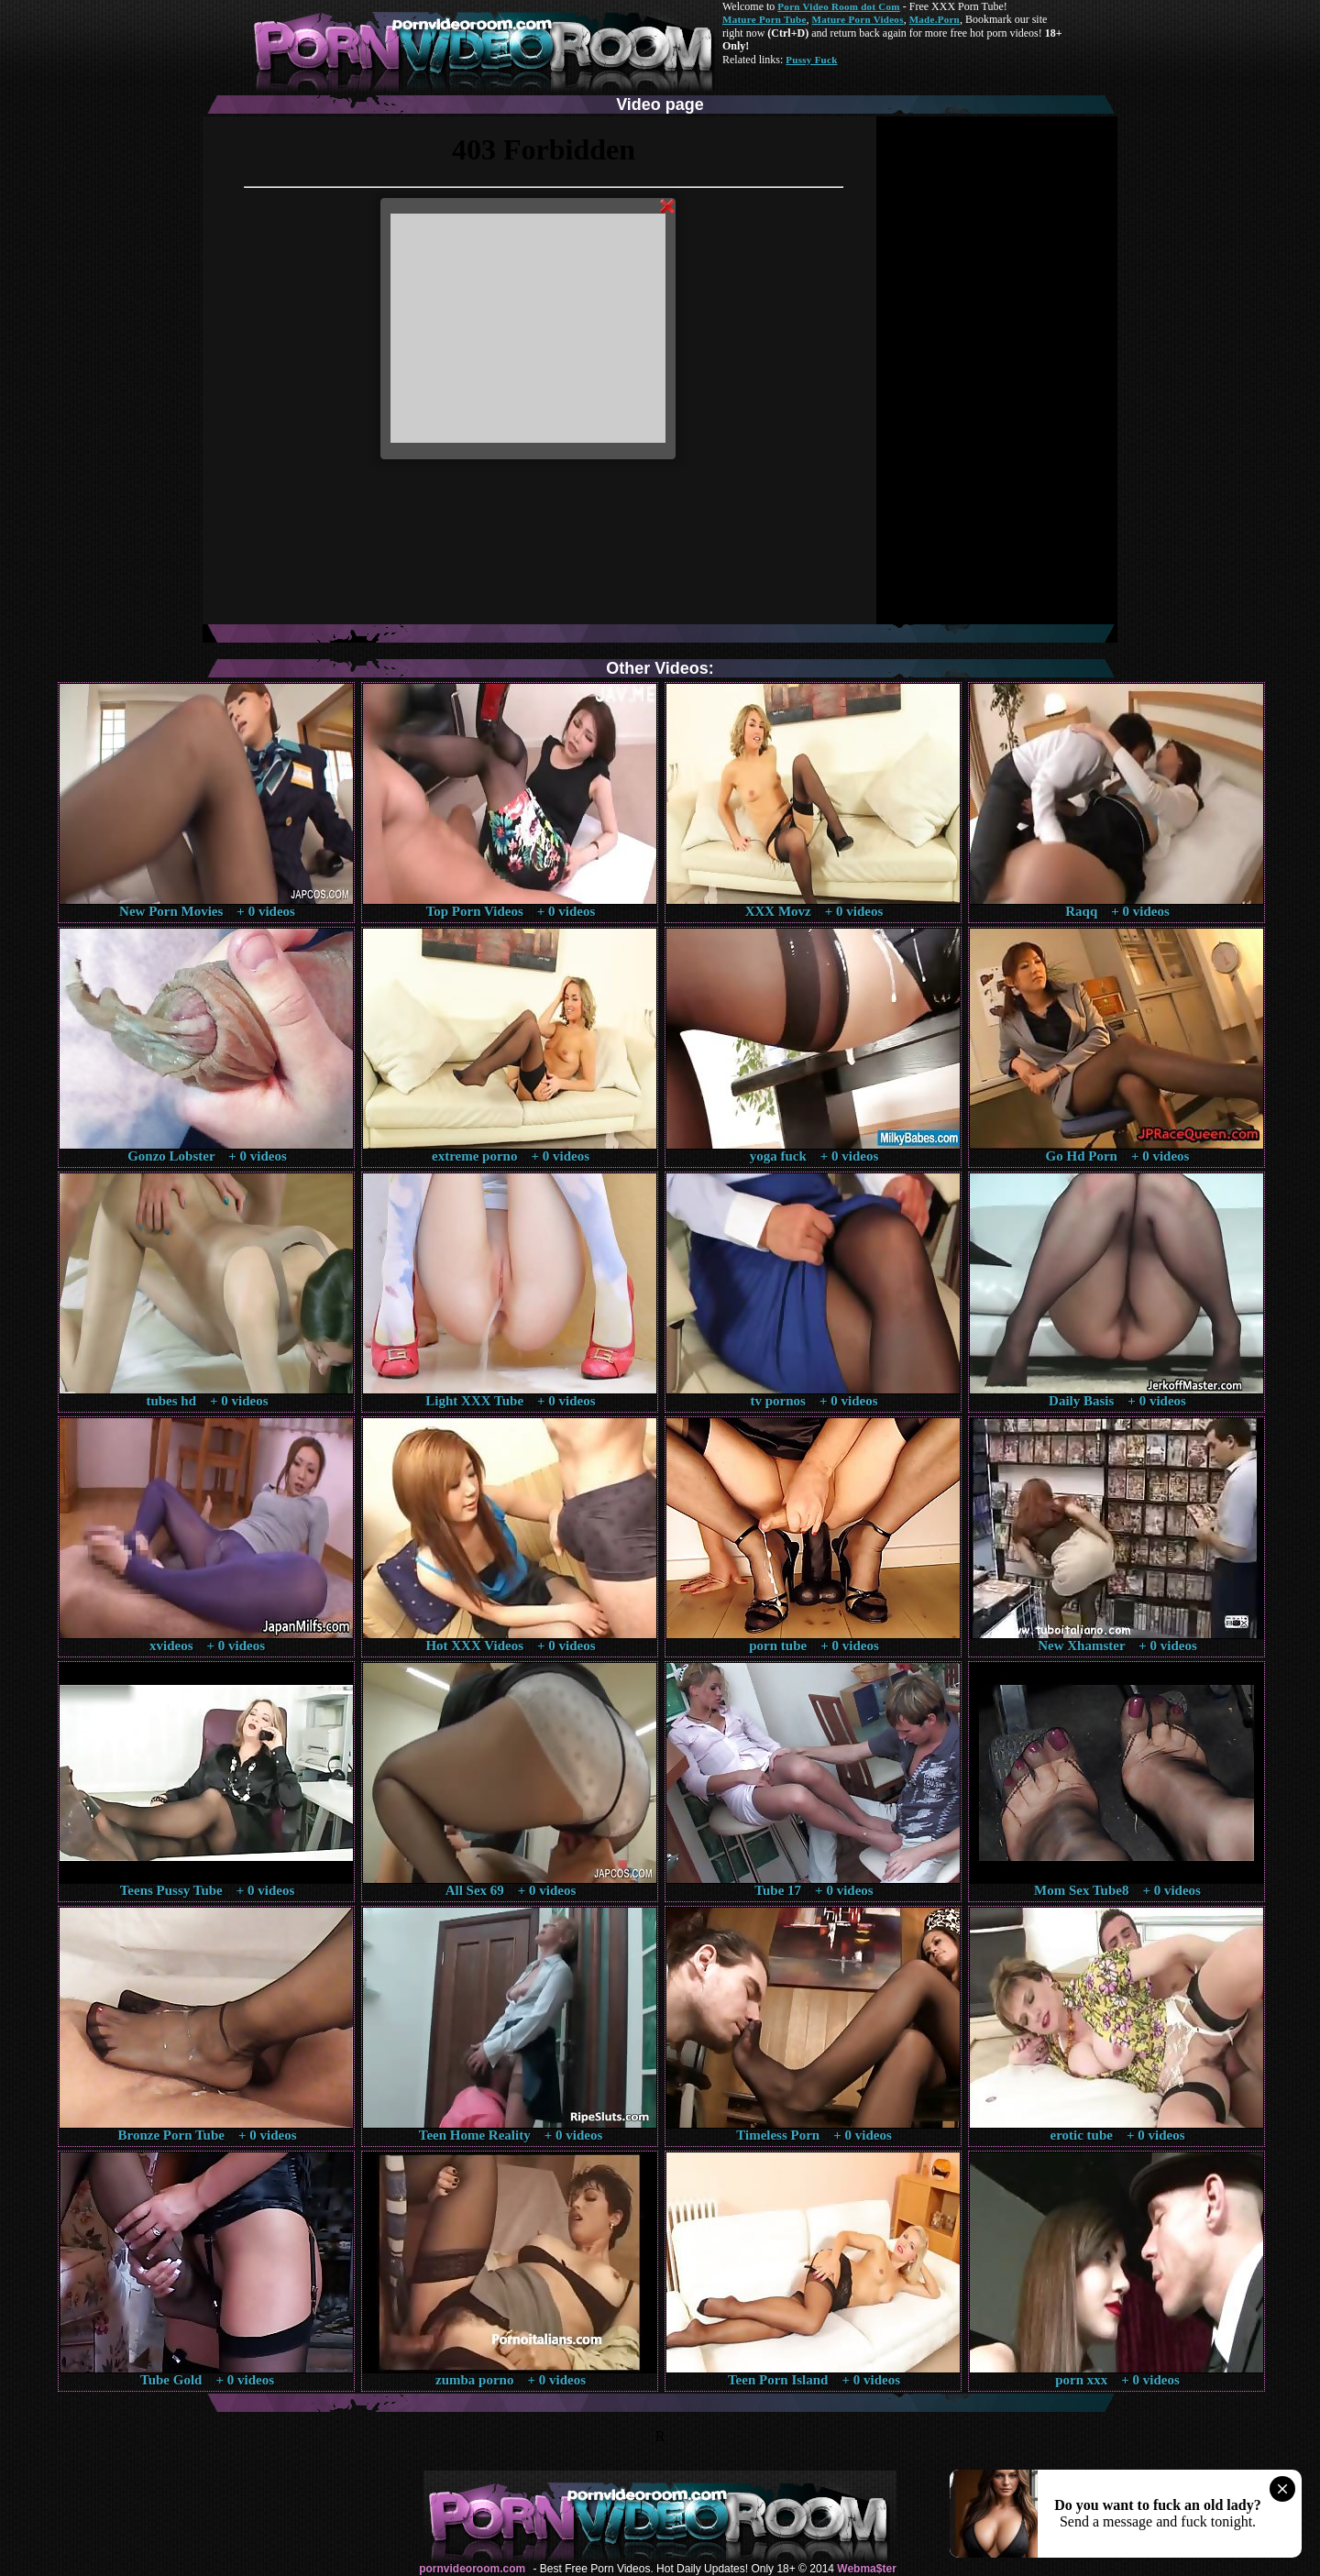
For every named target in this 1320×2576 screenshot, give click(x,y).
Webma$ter (866, 2568)
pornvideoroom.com (472, 2568)
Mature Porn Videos (858, 19)
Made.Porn (934, 19)
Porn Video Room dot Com (838, 6)
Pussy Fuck (811, 59)
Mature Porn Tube (764, 19)
